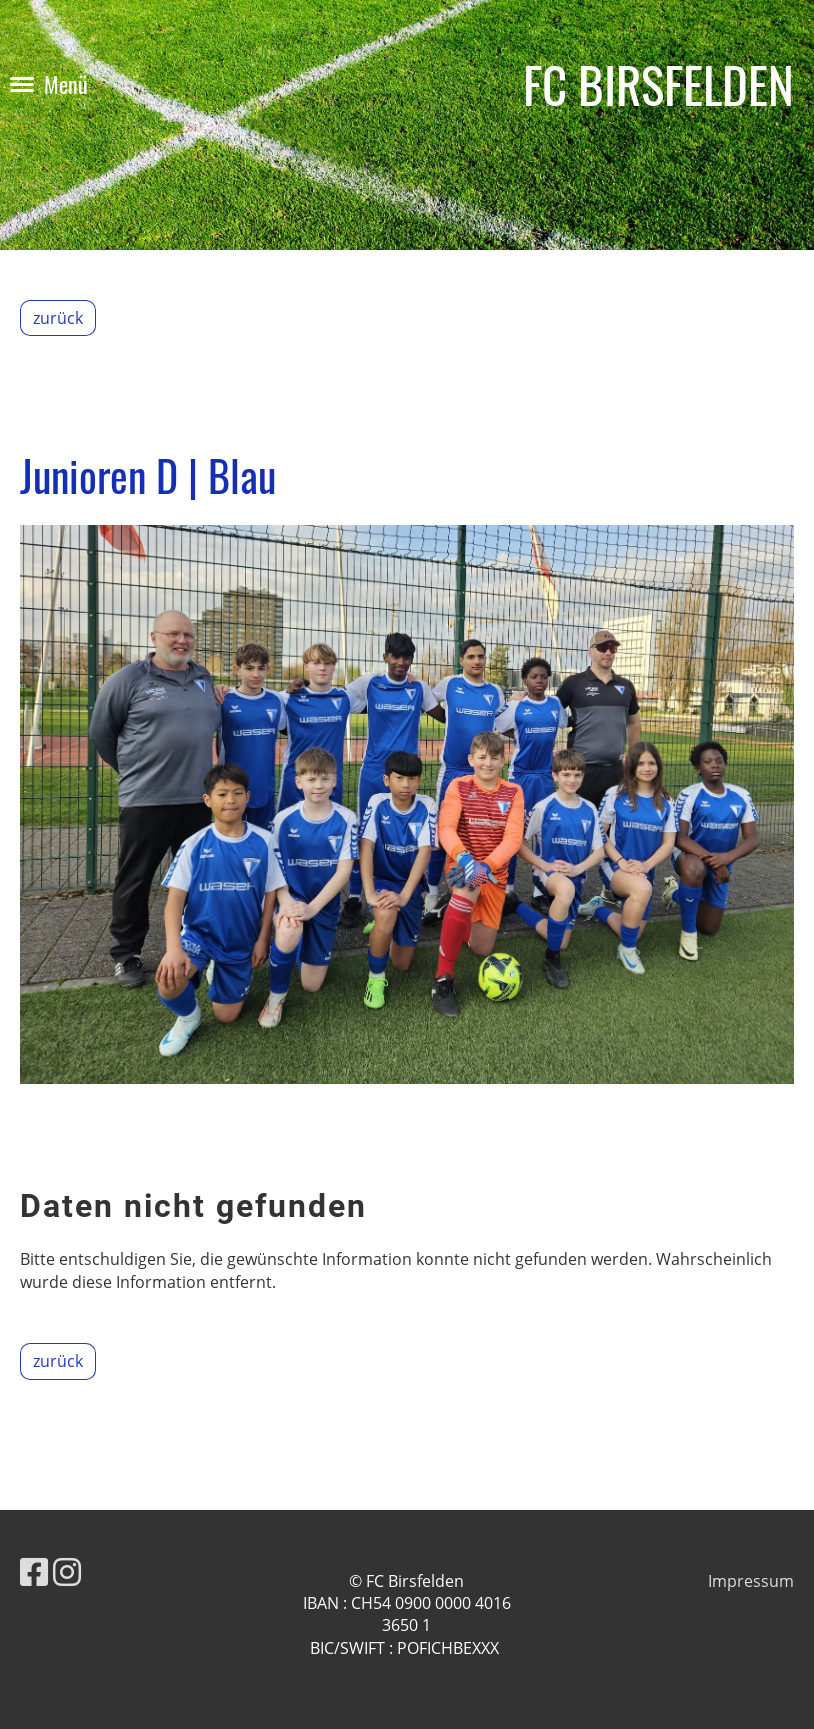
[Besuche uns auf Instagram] (67, 1571)
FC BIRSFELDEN (658, 84)
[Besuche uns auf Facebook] (34, 1571)
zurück (58, 318)
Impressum (751, 1581)
